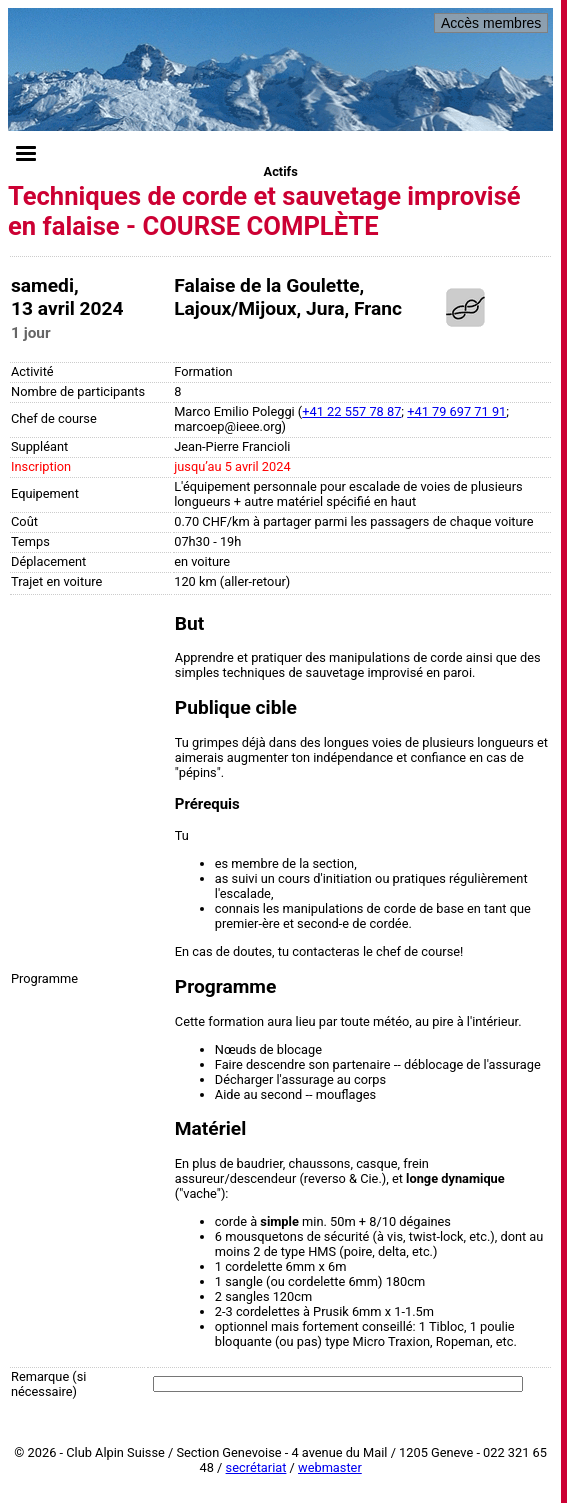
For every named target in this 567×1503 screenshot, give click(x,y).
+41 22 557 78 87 (351, 411)
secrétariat (256, 1467)
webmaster (330, 1467)
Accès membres (491, 23)
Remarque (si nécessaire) (48, 1384)
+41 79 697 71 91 (456, 411)
